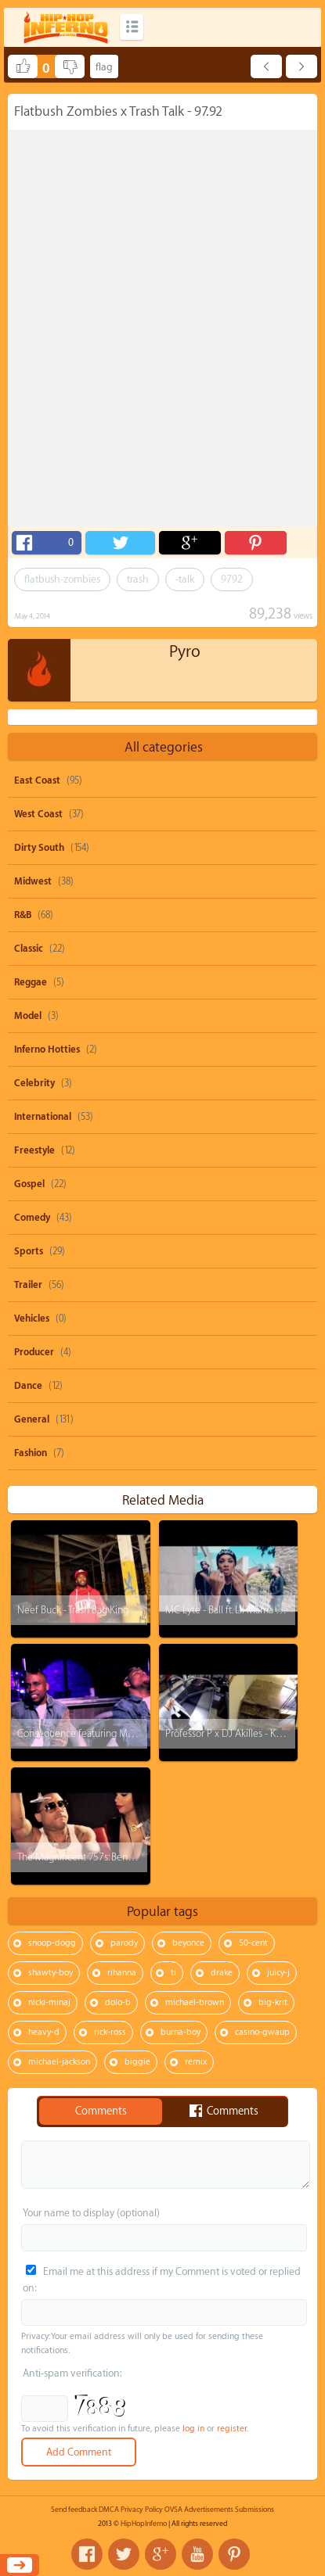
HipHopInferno (144, 2524)
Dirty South (39, 847)
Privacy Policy (142, 2509)
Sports (28, 1251)
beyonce (188, 1943)
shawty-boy (50, 1973)
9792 (232, 579)
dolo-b (118, 2002)
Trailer (28, 1284)
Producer (34, 1352)
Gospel (29, 1184)
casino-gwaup (262, 2032)
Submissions (254, 2509)
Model (28, 1015)
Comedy (32, 1217)
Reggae (30, 982)
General (31, 1419)
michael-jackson (59, 2062)
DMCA (109, 2509)
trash (138, 579)
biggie (137, 2062)
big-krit (272, 2002)
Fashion (30, 1453)
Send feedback (74, 2509)
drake (222, 1973)
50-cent (253, 1943)
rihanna (121, 1973)
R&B (22, 914)
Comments (101, 2111)
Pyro (184, 652)
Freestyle (34, 1150)
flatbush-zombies (62, 579)
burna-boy (180, 2032)
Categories (131, 27)
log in (193, 2429)
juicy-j (278, 1973)
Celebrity (34, 1083)
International (42, 1116)
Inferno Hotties (47, 1049)
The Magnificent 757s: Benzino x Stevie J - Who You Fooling (141, 1857)
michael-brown (194, 2002)
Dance (28, 1385)
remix (196, 2062)
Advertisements (208, 2509)
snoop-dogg (52, 1943)
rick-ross (110, 2032)
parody (124, 1943)
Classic (28, 948)
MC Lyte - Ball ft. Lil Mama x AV (229, 1610)
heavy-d (44, 2032)
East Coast (37, 780)
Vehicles (31, 1318)
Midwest (33, 881)
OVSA (173, 2509)
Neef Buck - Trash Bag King (72, 1610)
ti (173, 1973)
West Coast (38, 814)
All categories (164, 747)
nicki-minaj (49, 2002)
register (232, 2429)
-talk (184, 579)
